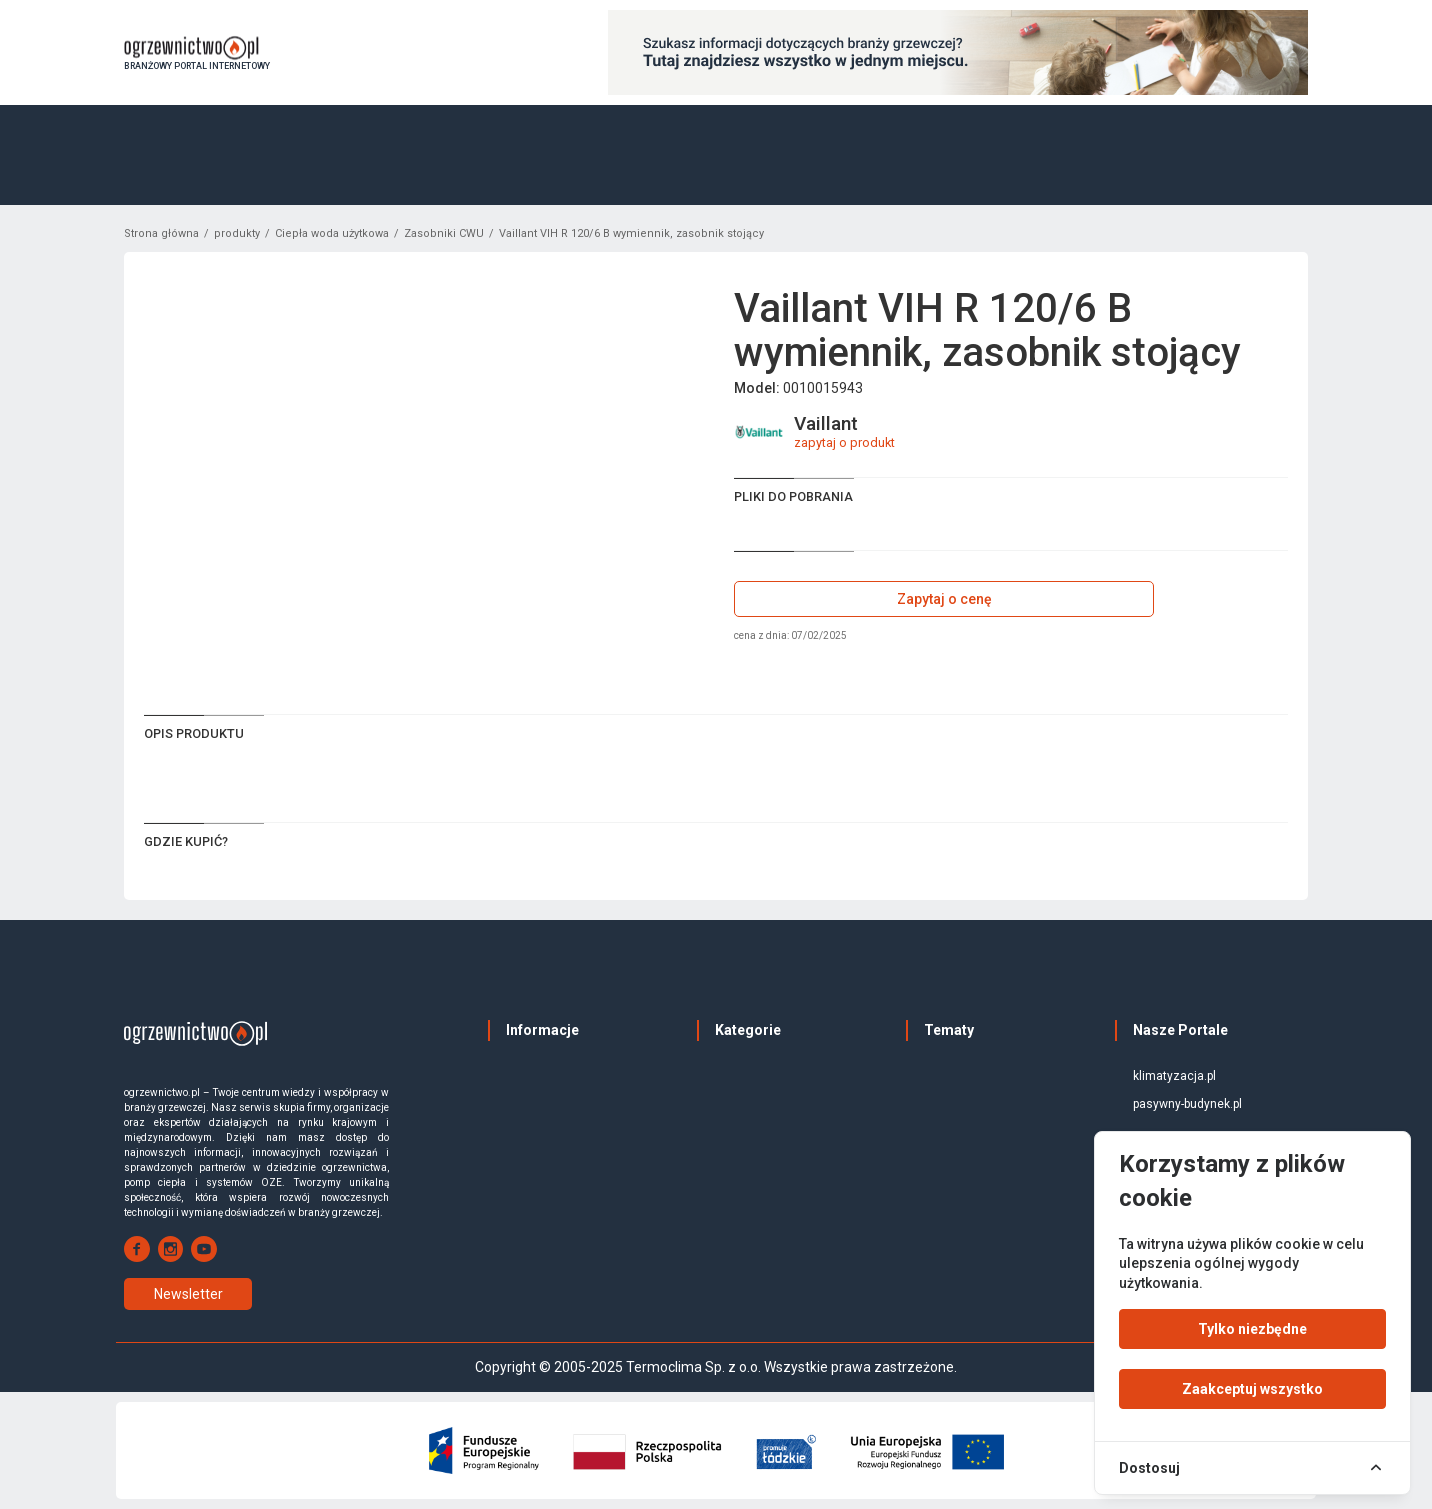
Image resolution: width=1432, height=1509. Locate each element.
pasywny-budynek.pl (1187, 1104)
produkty (237, 233)
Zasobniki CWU (444, 233)
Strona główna (161, 233)
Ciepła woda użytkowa (332, 233)
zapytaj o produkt (844, 442)
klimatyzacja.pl (1174, 1076)
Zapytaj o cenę (944, 599)
